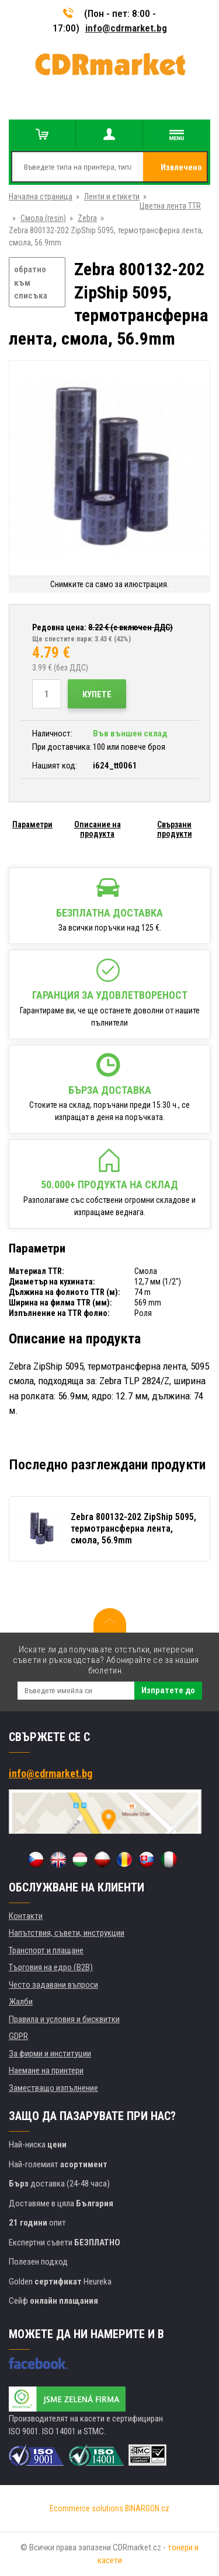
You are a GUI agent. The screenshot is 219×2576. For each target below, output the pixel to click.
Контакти (26, 1916)
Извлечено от (181, 172)
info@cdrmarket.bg (126, 28)
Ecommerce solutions (86, 2508)
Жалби (21, 2001)
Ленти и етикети (112, 196)
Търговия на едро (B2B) (51, 1967)
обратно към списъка (30, 282)
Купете (97, 694)
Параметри (32, 824)
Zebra (87, 218)
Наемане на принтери (46, 2070)
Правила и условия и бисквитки (64, 2019)
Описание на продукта (97, 829)
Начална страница (40, 196)
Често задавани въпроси (53, 1985)
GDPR (18, 2036)
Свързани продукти (174, 829)
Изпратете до (168, 1690)
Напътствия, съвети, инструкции (66, 1933)
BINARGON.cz (147, 2508)
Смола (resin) (43, 218)
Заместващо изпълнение (53, 2088)
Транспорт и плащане (46, 1950)
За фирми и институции (50, 2053)
